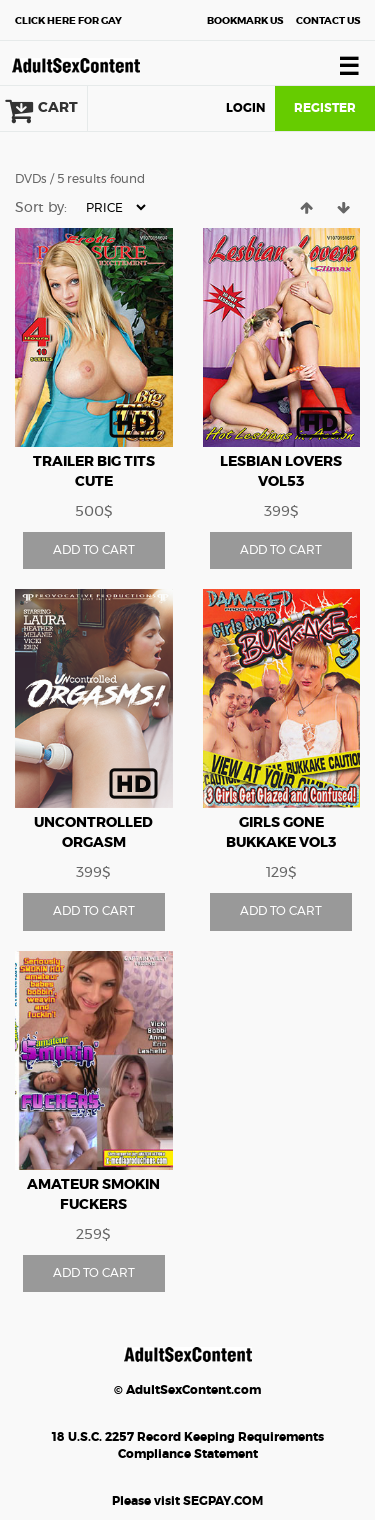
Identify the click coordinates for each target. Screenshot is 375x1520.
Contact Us (328, 21)
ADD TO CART (94, 550)
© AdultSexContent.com (187, 1390)
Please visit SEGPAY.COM (187, 1501)
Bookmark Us (245, 21)
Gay (68, 21)
